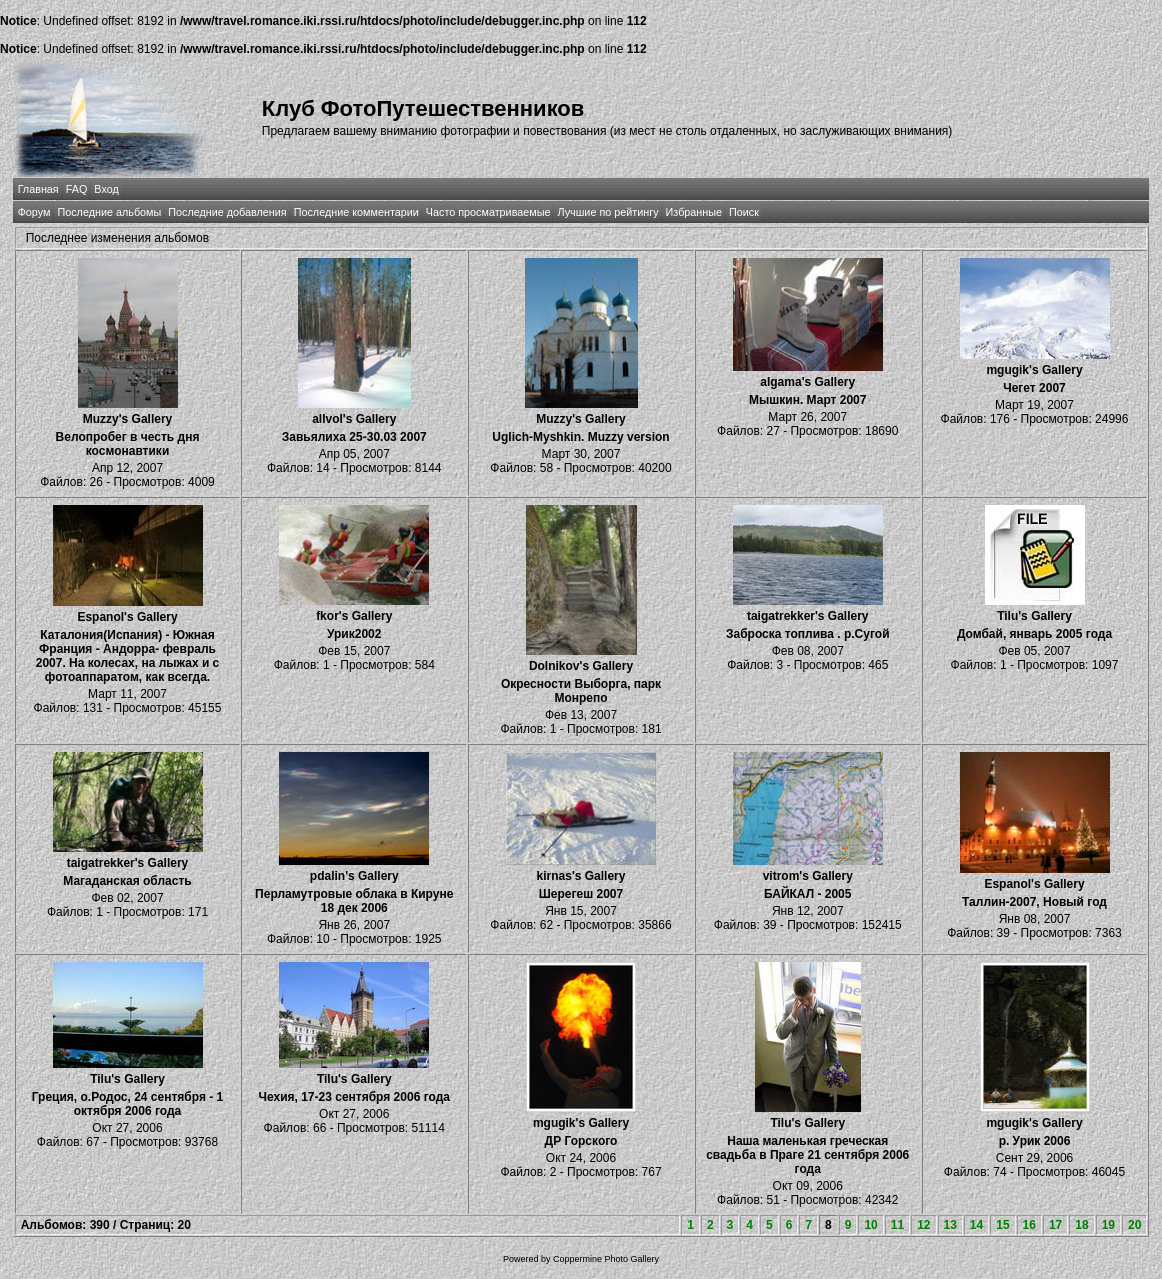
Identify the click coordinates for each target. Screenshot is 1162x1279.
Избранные (694, 212)
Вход (106, 189)
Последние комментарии (356, 212)
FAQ (77, 189)
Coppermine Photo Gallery (606, 1259)
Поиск (744, 212)
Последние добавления (227, 212)
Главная (38, 189)
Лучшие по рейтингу (607, 212)
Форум (34, 212)
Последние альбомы (109, 212)
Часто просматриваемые (488, 212)
